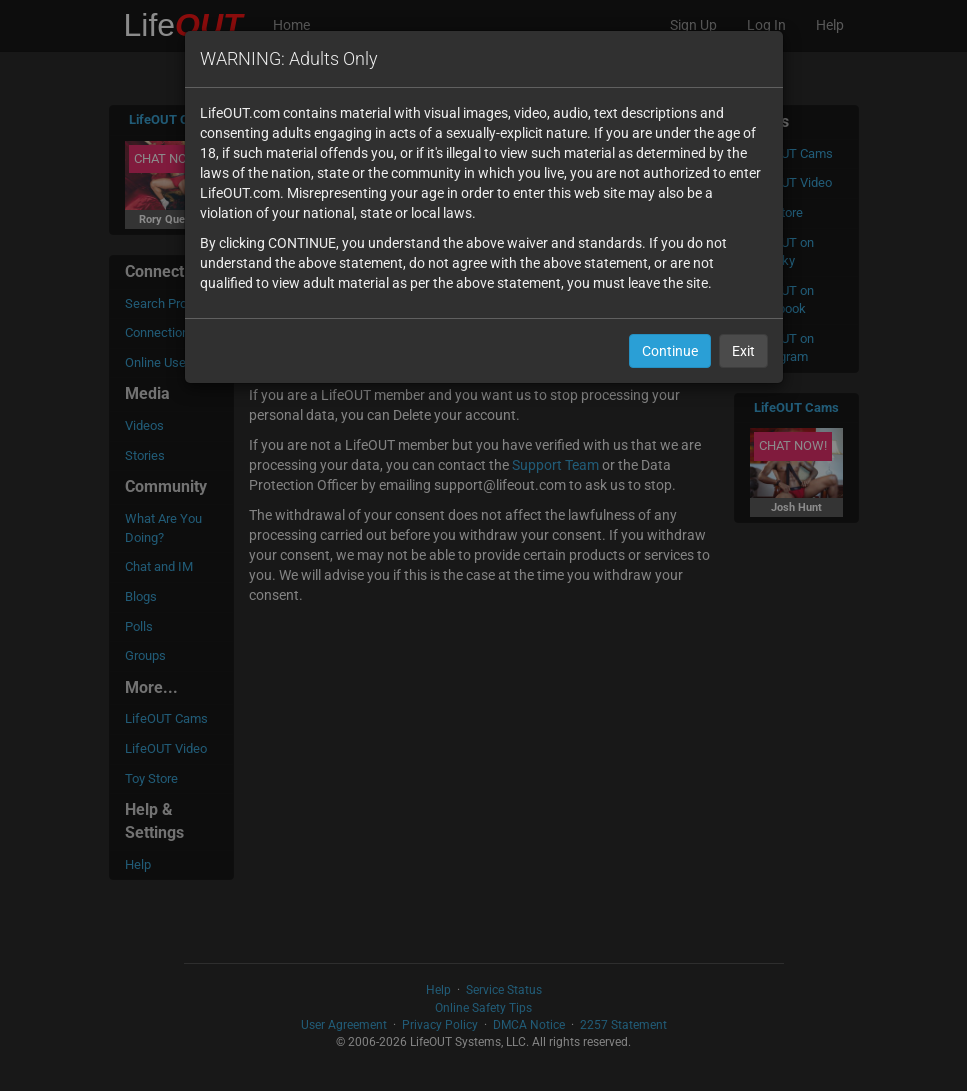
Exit (743, 351)
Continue (670, 351)
